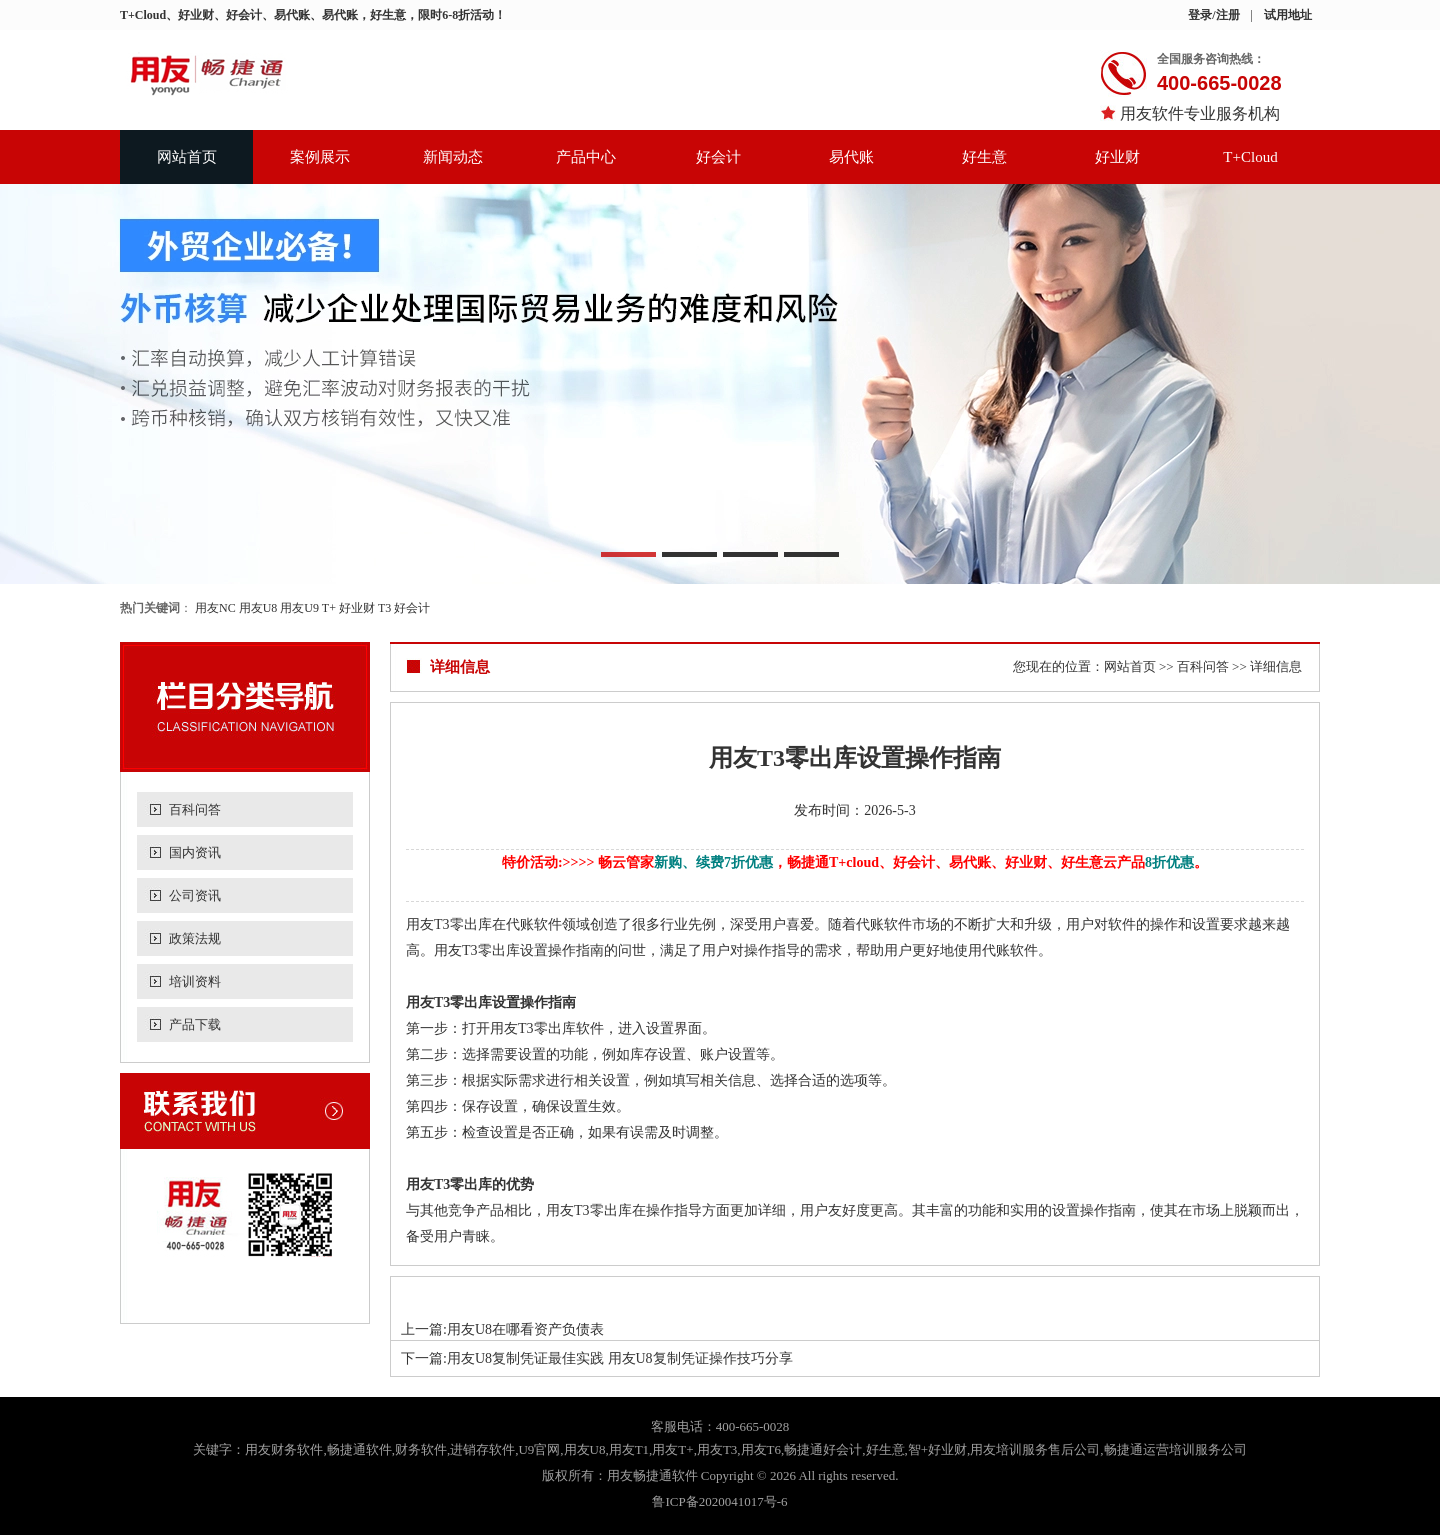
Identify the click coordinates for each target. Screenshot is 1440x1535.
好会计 (718, 157)
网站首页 (187, 157)
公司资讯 (195, 895)
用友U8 (258, 608)
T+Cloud (1250, 157)
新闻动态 (453, 157)
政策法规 (195, 938)
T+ (329, 608)
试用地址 (1288, 15)
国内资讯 (195, 852)
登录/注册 (1213, 15)
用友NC (215, 608)
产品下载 (195, 1024)
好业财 (1117, 157)
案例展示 (320, 157)
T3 (384, 608)
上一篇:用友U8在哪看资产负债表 (502, 1329)
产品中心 (586, 157)
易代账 (851, 157)
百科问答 (195, 809)
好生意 (984, 157)
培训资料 (195, 981)
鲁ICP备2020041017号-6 (719, 1501)
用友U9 (299, 608)
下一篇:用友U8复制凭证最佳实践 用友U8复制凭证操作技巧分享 (597, 1358)
